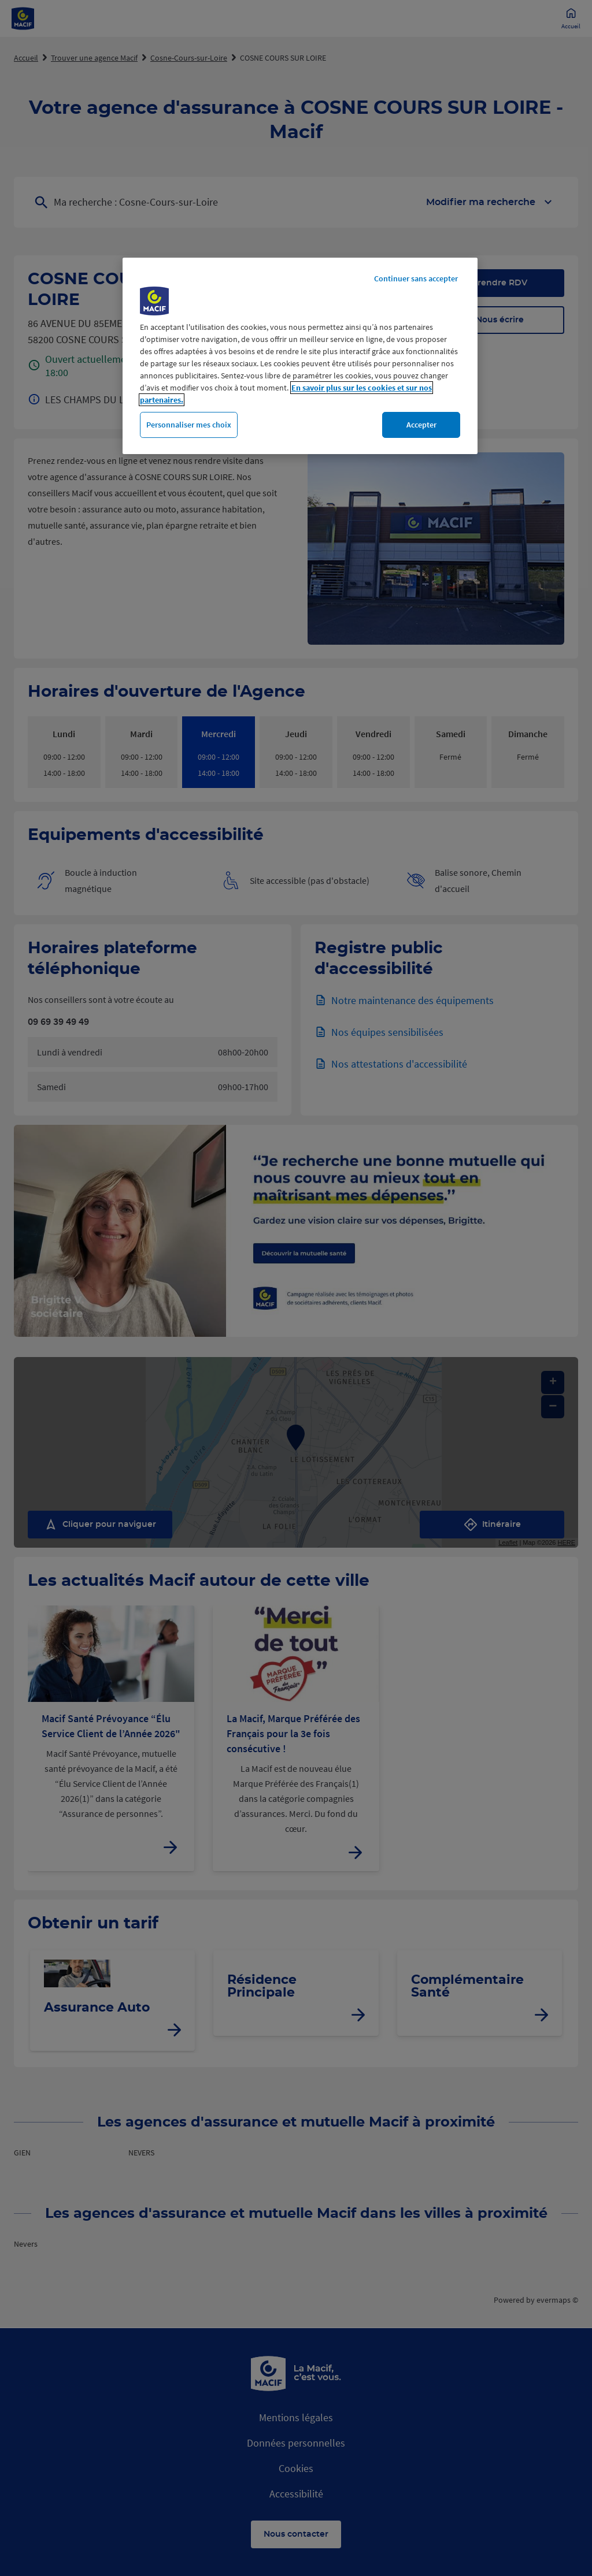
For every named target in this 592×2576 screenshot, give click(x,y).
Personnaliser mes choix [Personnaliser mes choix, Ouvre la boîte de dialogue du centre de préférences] (188, 424)
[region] (300, 356)
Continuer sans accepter (416, 278)
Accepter (421, 424)
